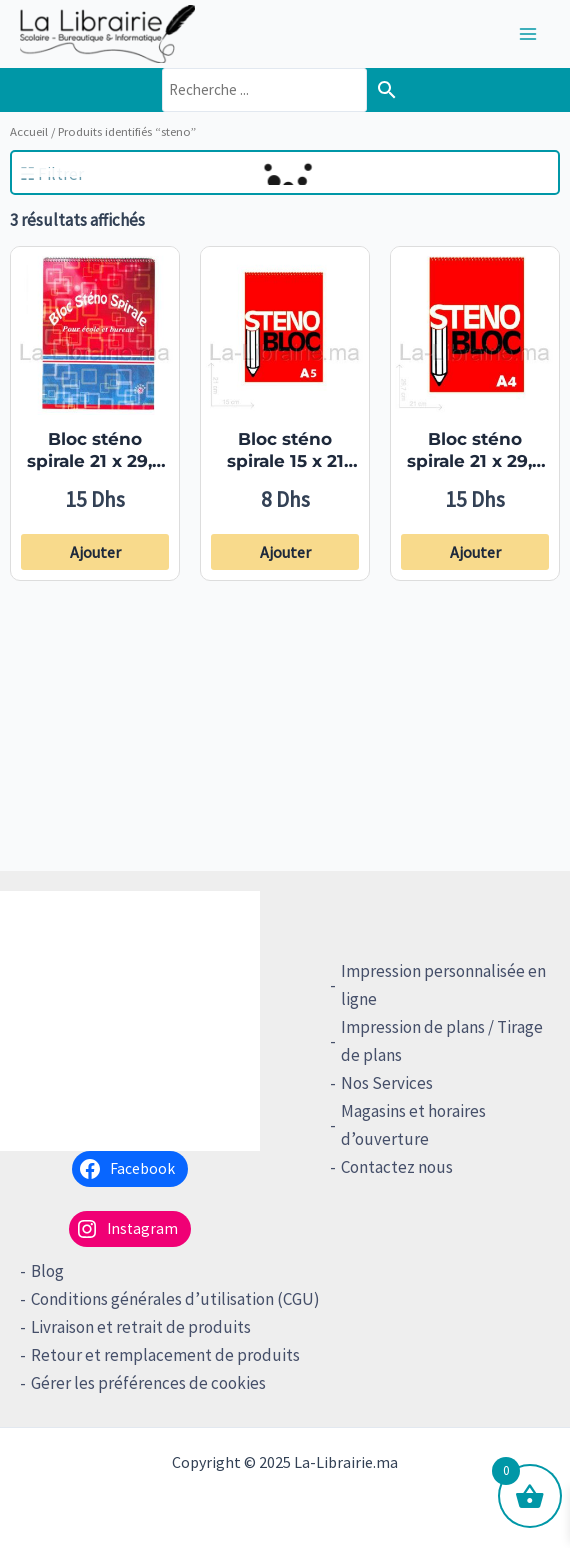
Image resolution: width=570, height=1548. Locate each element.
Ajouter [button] (95, 552)
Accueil (29, 131)
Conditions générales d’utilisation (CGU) (175, 1299)
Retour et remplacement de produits (165, 1355)
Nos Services (387, 1083)
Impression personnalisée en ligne (443, 985)
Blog (47, 1271)
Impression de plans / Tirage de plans (442, 1041)
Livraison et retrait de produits (141, 1327)
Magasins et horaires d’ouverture (413, 1125)
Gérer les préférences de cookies (148, 1383)
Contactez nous (397, 1167)
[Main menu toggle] (528, 34)
